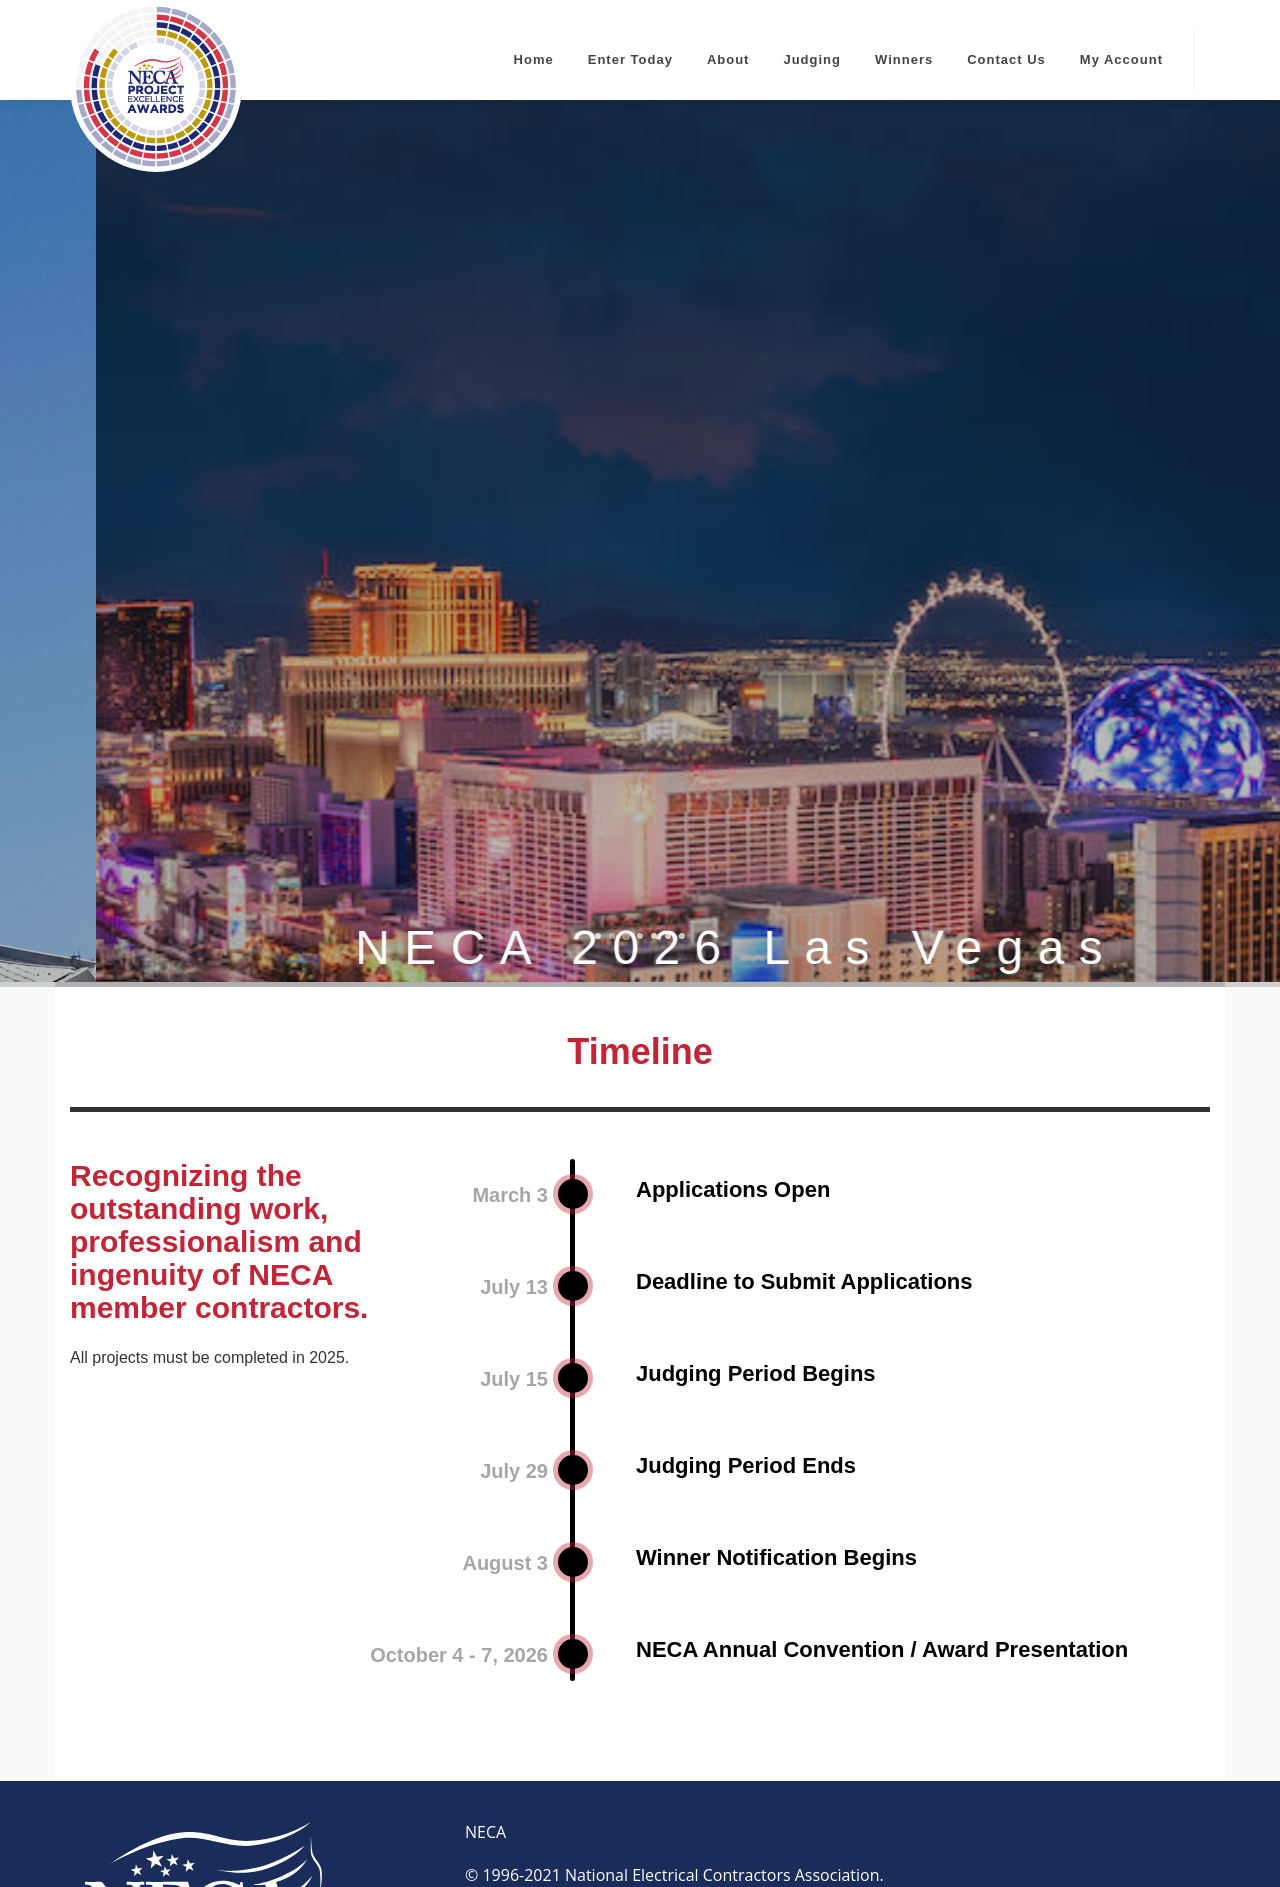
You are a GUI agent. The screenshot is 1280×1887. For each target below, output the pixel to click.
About (728, 59)
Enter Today (630, 59)
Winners (904, 59)
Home (534, 59)
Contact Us (1006, 59)
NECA (485, 1660)
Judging (812, 59)
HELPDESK (666, 1792)
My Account (1121, 59)
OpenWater (593, 1835)
